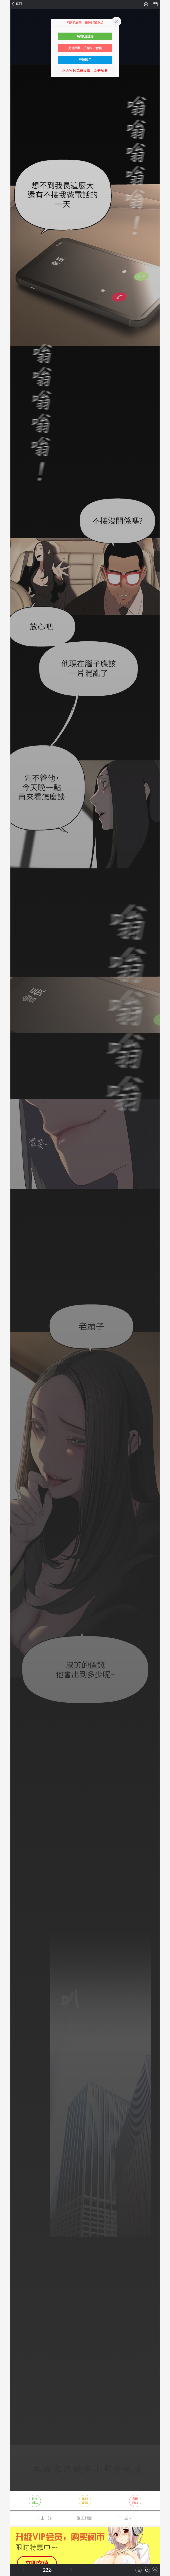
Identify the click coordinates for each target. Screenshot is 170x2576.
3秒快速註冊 (85, 36)
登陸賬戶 (85, 59)
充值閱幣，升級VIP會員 (85, 48)
